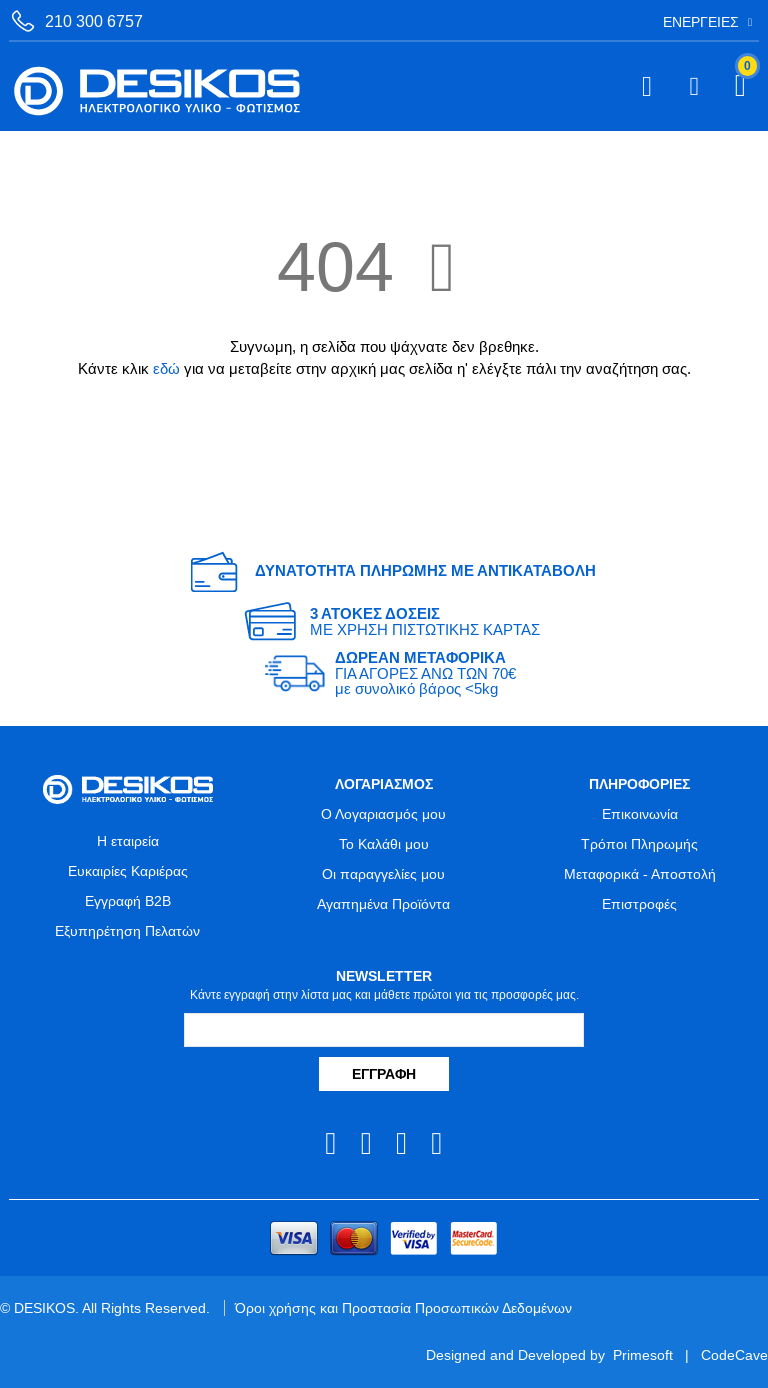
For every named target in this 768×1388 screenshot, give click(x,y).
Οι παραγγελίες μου (383, 874)
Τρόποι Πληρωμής (639, 844)
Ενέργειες (701, 22)
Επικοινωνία (640, 814)
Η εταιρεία (128, 841)
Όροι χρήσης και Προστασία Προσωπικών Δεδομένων (403, 1308)
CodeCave (734, 1355)
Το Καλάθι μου (384, 844)
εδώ (166, 368)
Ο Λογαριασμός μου (383, 814)
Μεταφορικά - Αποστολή (640, 874)
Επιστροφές (639, 904)
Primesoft (643, 1355)
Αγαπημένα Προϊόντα (383, 904)
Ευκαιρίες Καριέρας (128, 871)
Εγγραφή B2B (128, 901)
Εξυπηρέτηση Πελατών (127, 931)
